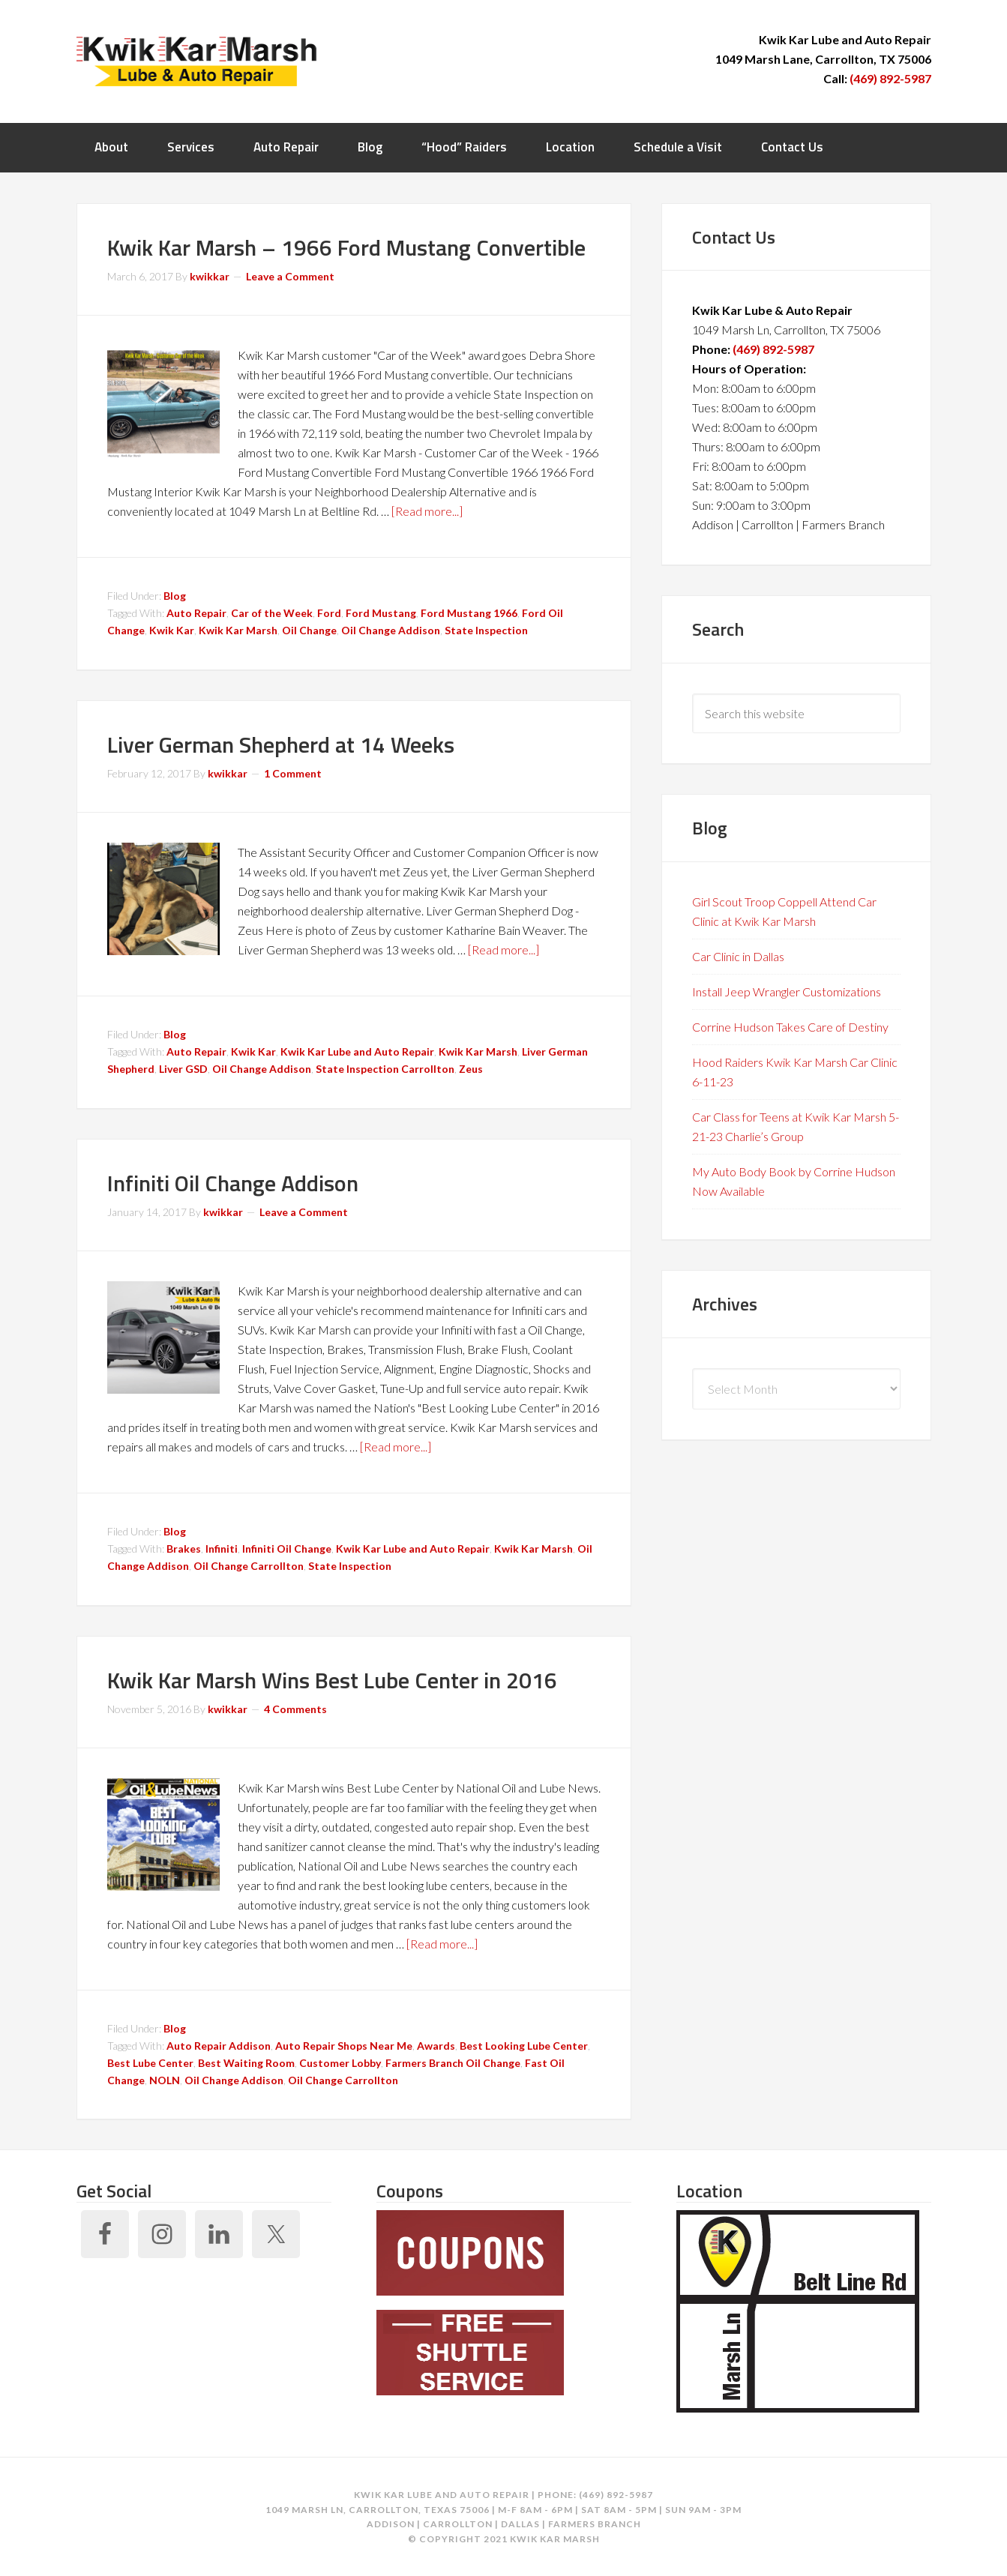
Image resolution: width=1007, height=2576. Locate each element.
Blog (174, 595)
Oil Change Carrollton (248, 1565)
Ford (329, 613)
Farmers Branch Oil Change (452, 2062)
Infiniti (221, 1548)
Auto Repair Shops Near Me (343, 2045)
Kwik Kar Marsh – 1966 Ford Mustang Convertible (346, 247)
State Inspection (486, 630)
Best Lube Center (150, 2062)
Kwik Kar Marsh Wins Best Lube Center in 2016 (332, 1680)
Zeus (471, 1068)
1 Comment (293, 773)
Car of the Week (272, 613)
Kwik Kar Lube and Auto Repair (357, 1051)
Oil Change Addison (390, 630)
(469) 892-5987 (890, 78)
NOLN (164, 2080)
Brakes (183, 1548)
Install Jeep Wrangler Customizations (786, 991)
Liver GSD (183, 1068)
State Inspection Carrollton (385, 1068)
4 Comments (295, 1709)
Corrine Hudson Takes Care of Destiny (790, 1027)
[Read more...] (427, 511)
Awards (436, 2045)
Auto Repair (196, 613)
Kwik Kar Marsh (196, 60)
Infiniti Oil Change (286, 1548)
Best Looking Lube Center (524, 2045)
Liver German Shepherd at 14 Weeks (280, 744)
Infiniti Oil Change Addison (232, 1183)
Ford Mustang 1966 (469, 613)
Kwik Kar (171, 630)
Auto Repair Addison (218, 2045)
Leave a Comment (290, 276)
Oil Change (309, 630)
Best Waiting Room (246, 2062)
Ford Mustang (381, 613)
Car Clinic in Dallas (738, 956)
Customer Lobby (340, 2062)
